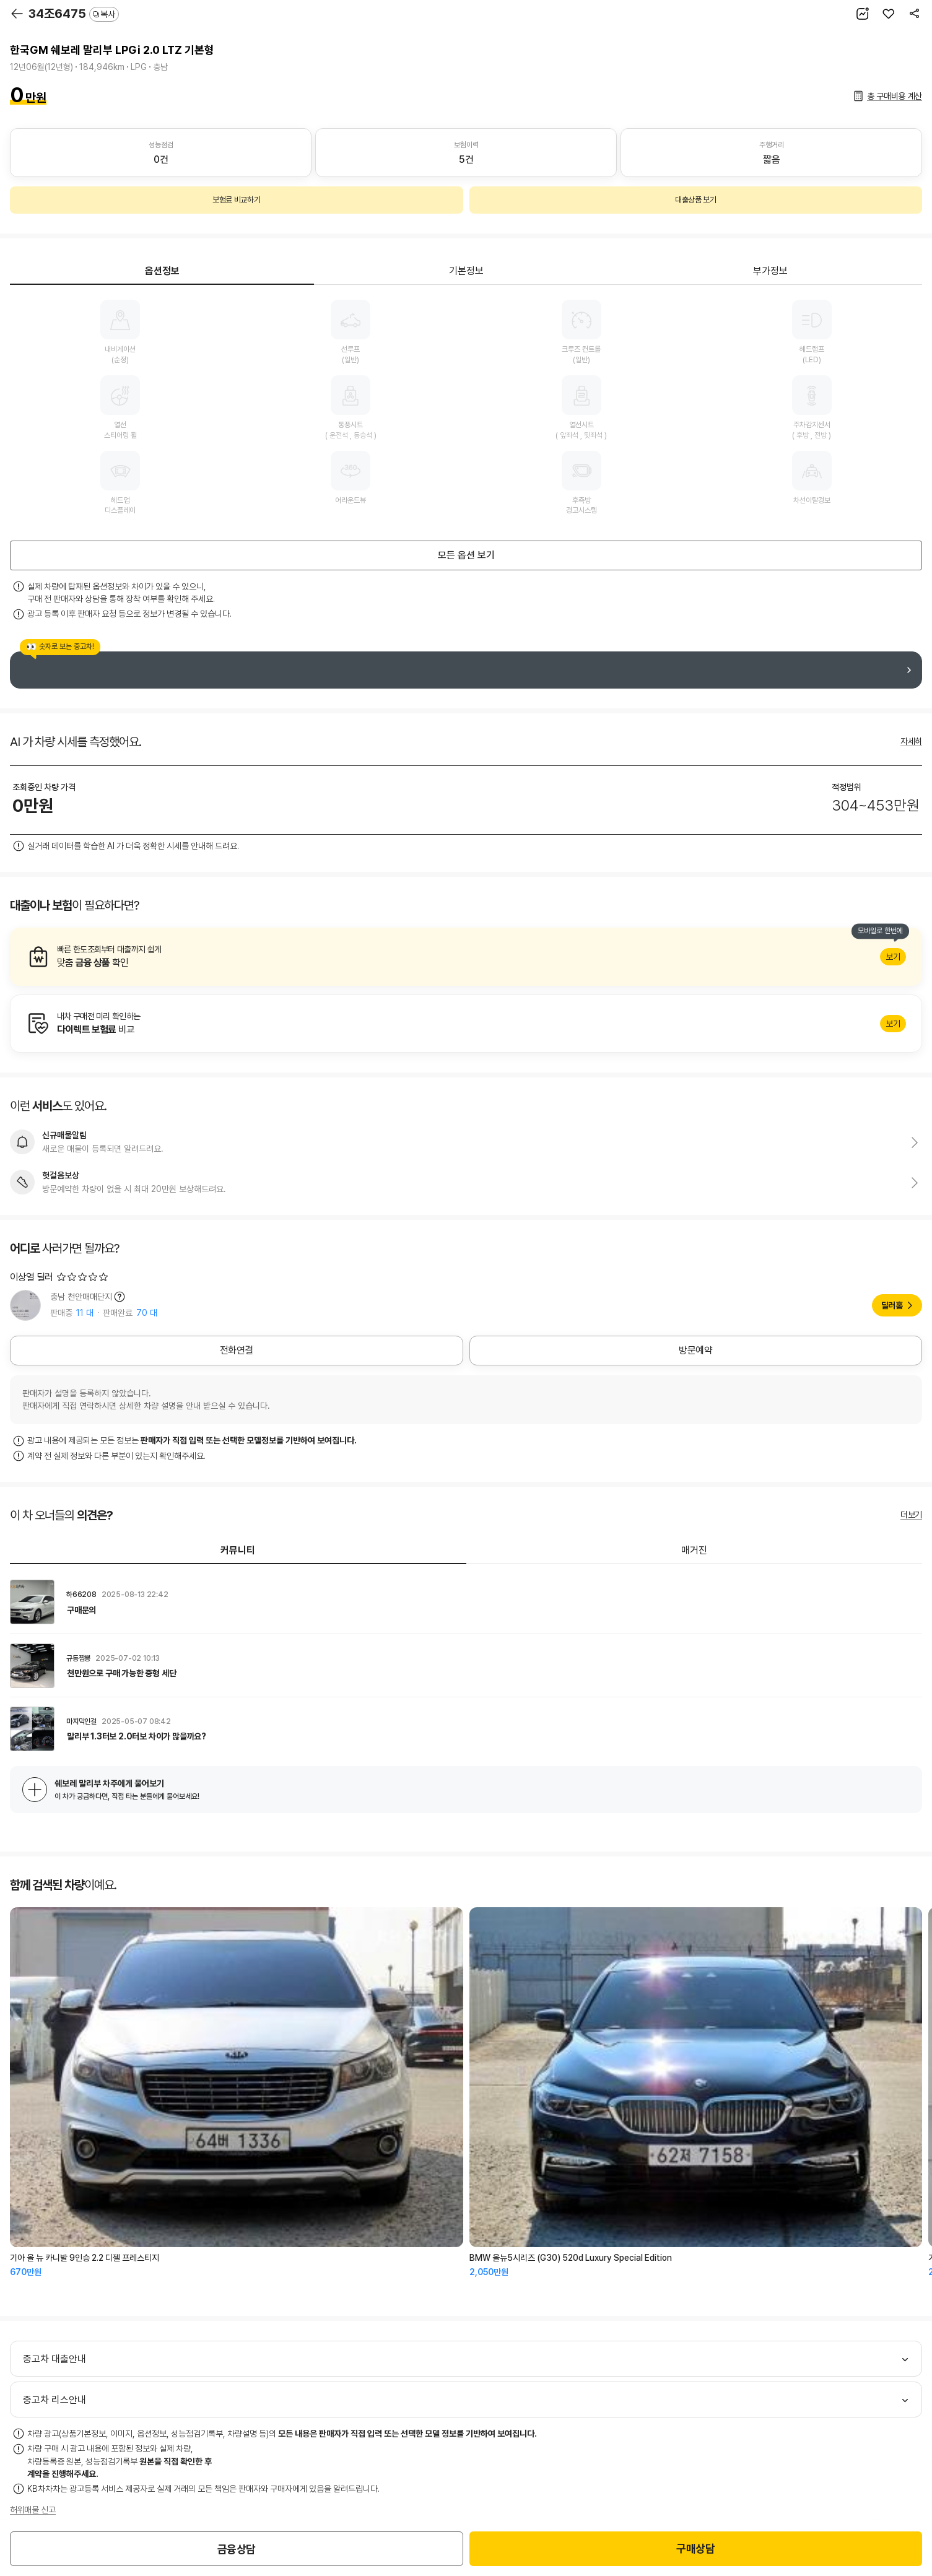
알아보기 (466, 956)
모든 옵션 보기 (466, 555)
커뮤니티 (237, 1550)
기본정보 (466, 271)
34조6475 (73, 13)
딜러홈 (892, 1305)
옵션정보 (162, 271)
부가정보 (770, 271)
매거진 (694, 1550)
